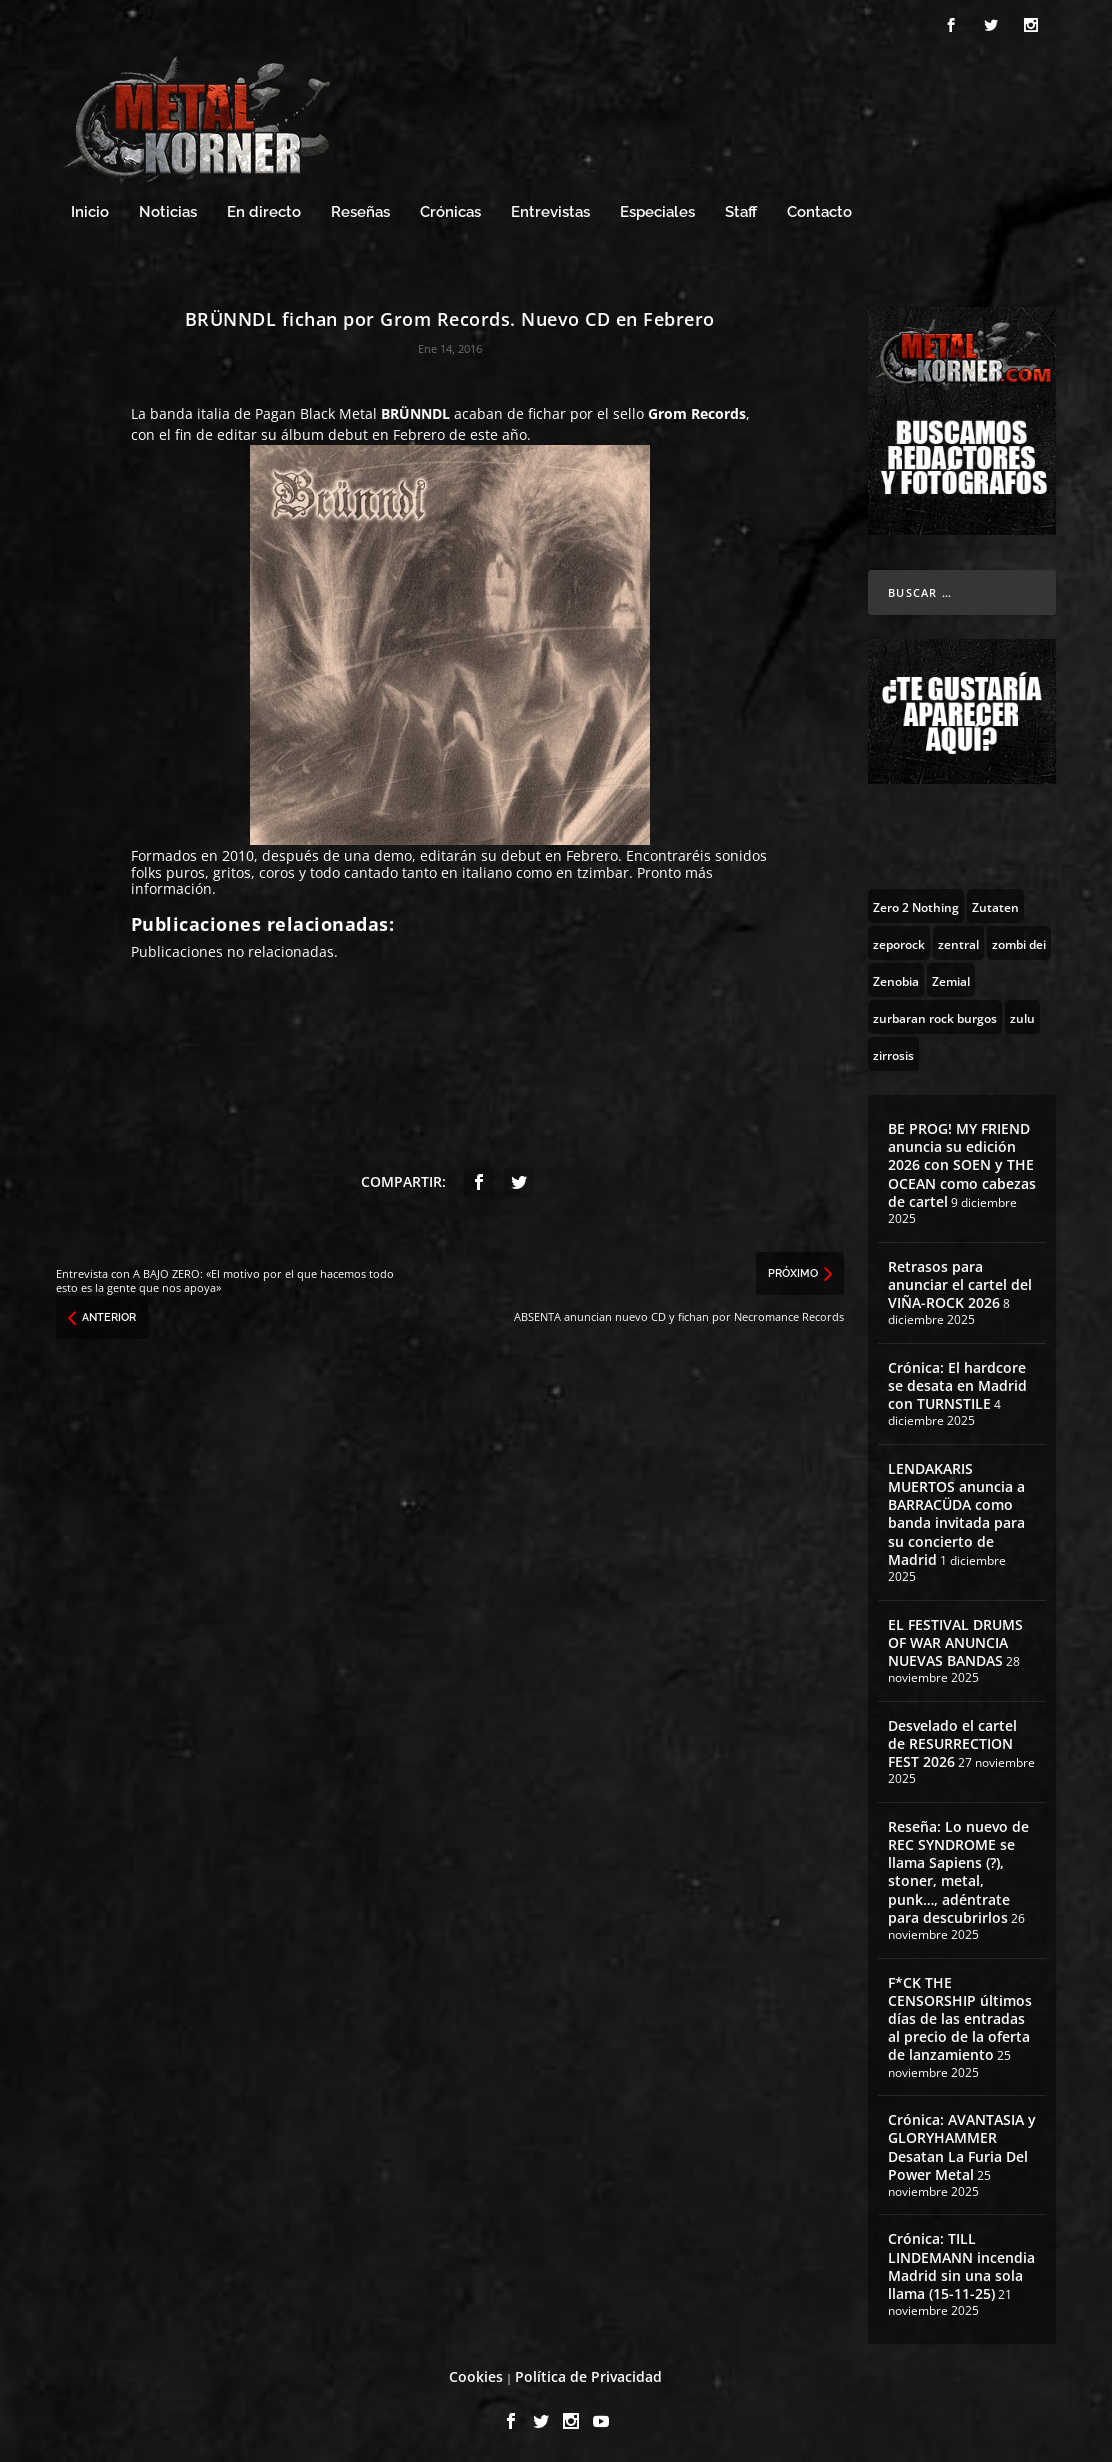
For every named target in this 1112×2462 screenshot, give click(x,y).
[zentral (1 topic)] (958, 940)
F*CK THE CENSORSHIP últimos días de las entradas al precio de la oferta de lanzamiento (960, 2016)
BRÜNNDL (417, 410)
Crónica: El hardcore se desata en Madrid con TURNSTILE (957, 1382)
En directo (264, 209)
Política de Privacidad (588, 2373)
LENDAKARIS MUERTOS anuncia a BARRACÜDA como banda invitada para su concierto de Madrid (956, 1511)
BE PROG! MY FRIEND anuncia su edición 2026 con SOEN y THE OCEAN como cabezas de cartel (962, 1162)
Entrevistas (550, 209)
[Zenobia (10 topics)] (896, 977)
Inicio (90, 209)
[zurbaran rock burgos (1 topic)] (935, 1014)
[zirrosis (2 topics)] (893, 1051)
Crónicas (450, 209)
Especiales (657, 209)
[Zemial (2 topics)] (951, 977)
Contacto (819, 209)
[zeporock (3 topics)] (899, 940)
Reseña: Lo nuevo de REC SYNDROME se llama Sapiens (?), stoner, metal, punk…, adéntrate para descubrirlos (958, 1869)
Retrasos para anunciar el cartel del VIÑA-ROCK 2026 (960, 1281)
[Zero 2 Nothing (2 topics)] (916, 903)
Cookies (476, 2373)
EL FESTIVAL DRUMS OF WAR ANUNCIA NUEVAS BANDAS (955, 1639)
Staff (741, 209)
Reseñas (360, 209)
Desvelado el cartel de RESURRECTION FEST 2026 (952, 1740)
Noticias (168, 209)
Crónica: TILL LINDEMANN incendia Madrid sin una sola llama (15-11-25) (961, 2263)
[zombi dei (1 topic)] (1019, 940)
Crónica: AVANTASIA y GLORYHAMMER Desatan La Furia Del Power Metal (962, 2144)
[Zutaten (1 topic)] (995, 903)
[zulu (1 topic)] (1022, 1014)
